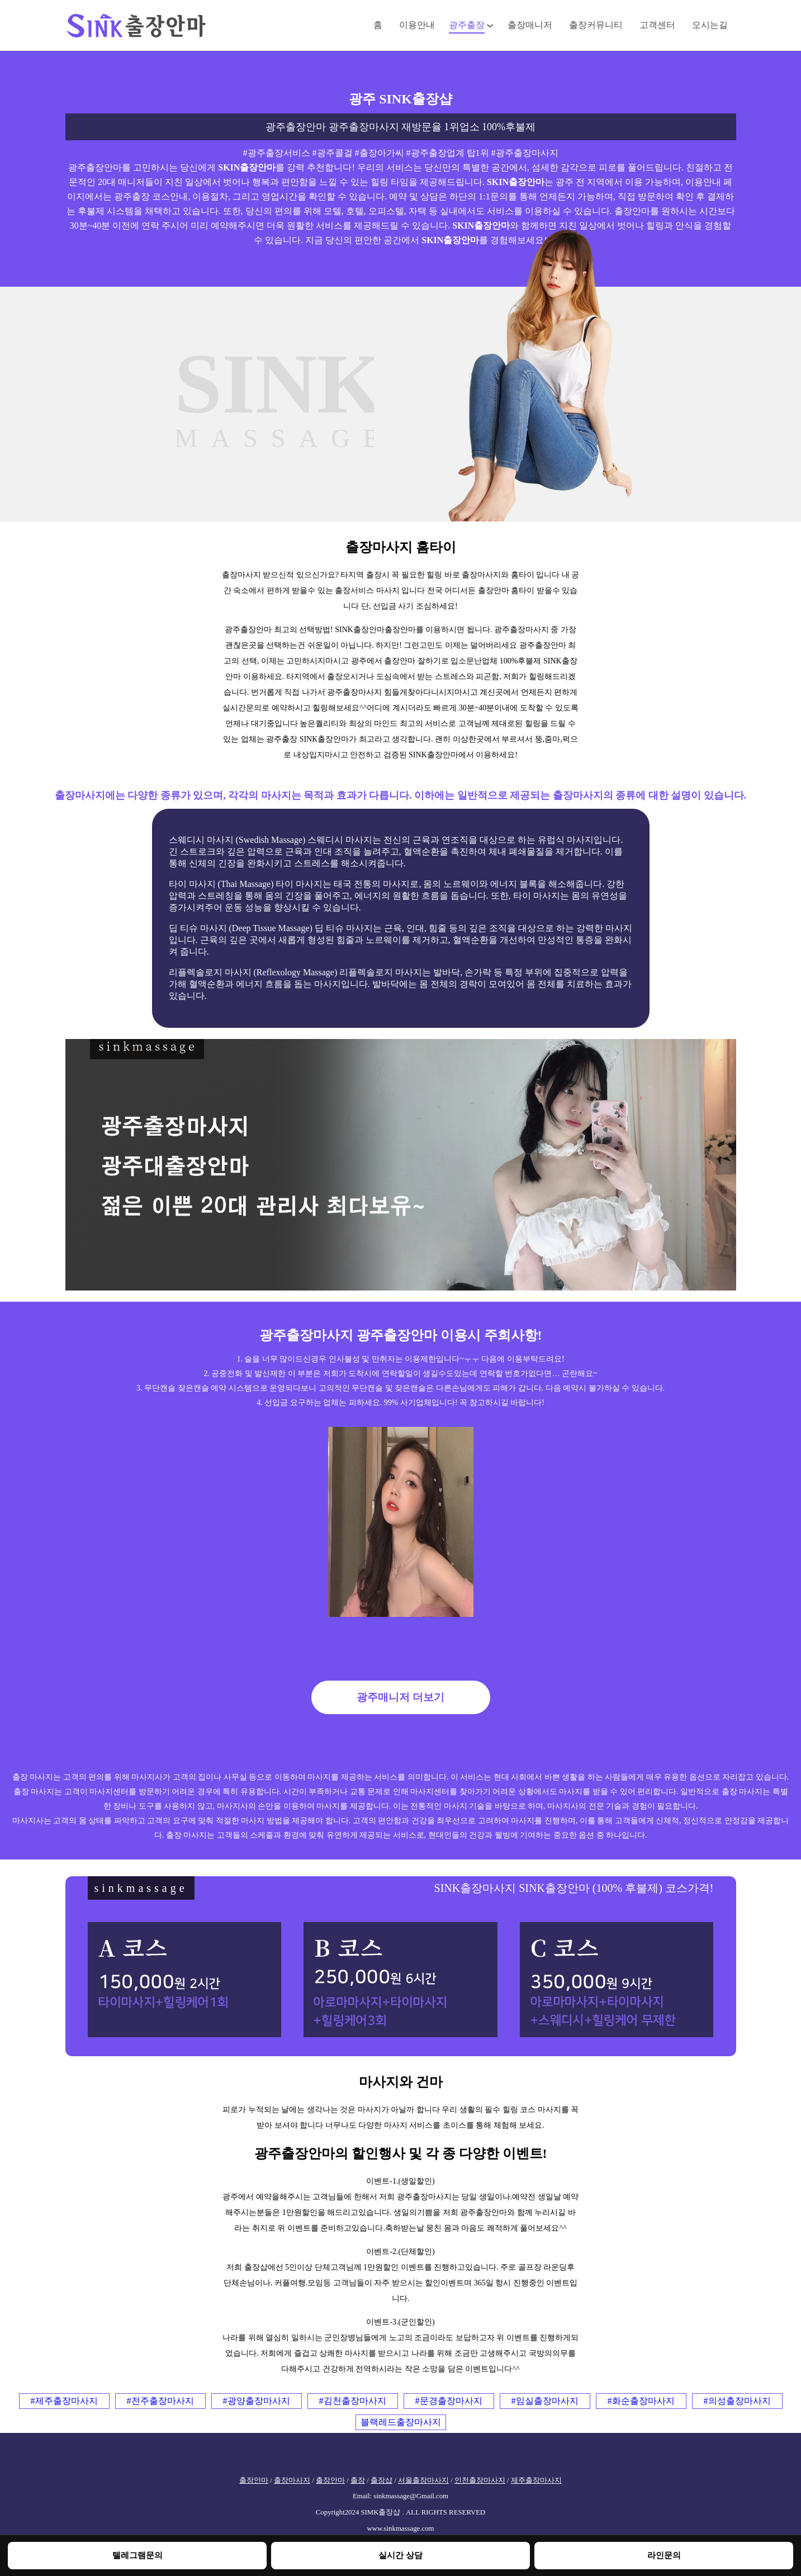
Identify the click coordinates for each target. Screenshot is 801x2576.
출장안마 (253, 2480)
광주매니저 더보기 (400, 1697)
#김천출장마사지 (352, 2401)
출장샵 (381, 2480)
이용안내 (417, 25)
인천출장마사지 (479, 2480)
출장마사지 (292, 2480)
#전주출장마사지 (160, 2401)
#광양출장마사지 (256, 2401)
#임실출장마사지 (545, 2401)
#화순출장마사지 (641, 2401)
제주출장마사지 (536, 2480)
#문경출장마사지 (448, 2401)
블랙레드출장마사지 (401, 2422)
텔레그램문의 (137, 2555)
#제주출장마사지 (64, 2401)
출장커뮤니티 (596, 25)
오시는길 (710, 25)
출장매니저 (530, 25)
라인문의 (664, 2555)
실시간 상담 (400, 2555)
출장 (357, 2480)
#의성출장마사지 (737, 2401)
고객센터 (657, 25)
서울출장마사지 (423, 2480)
